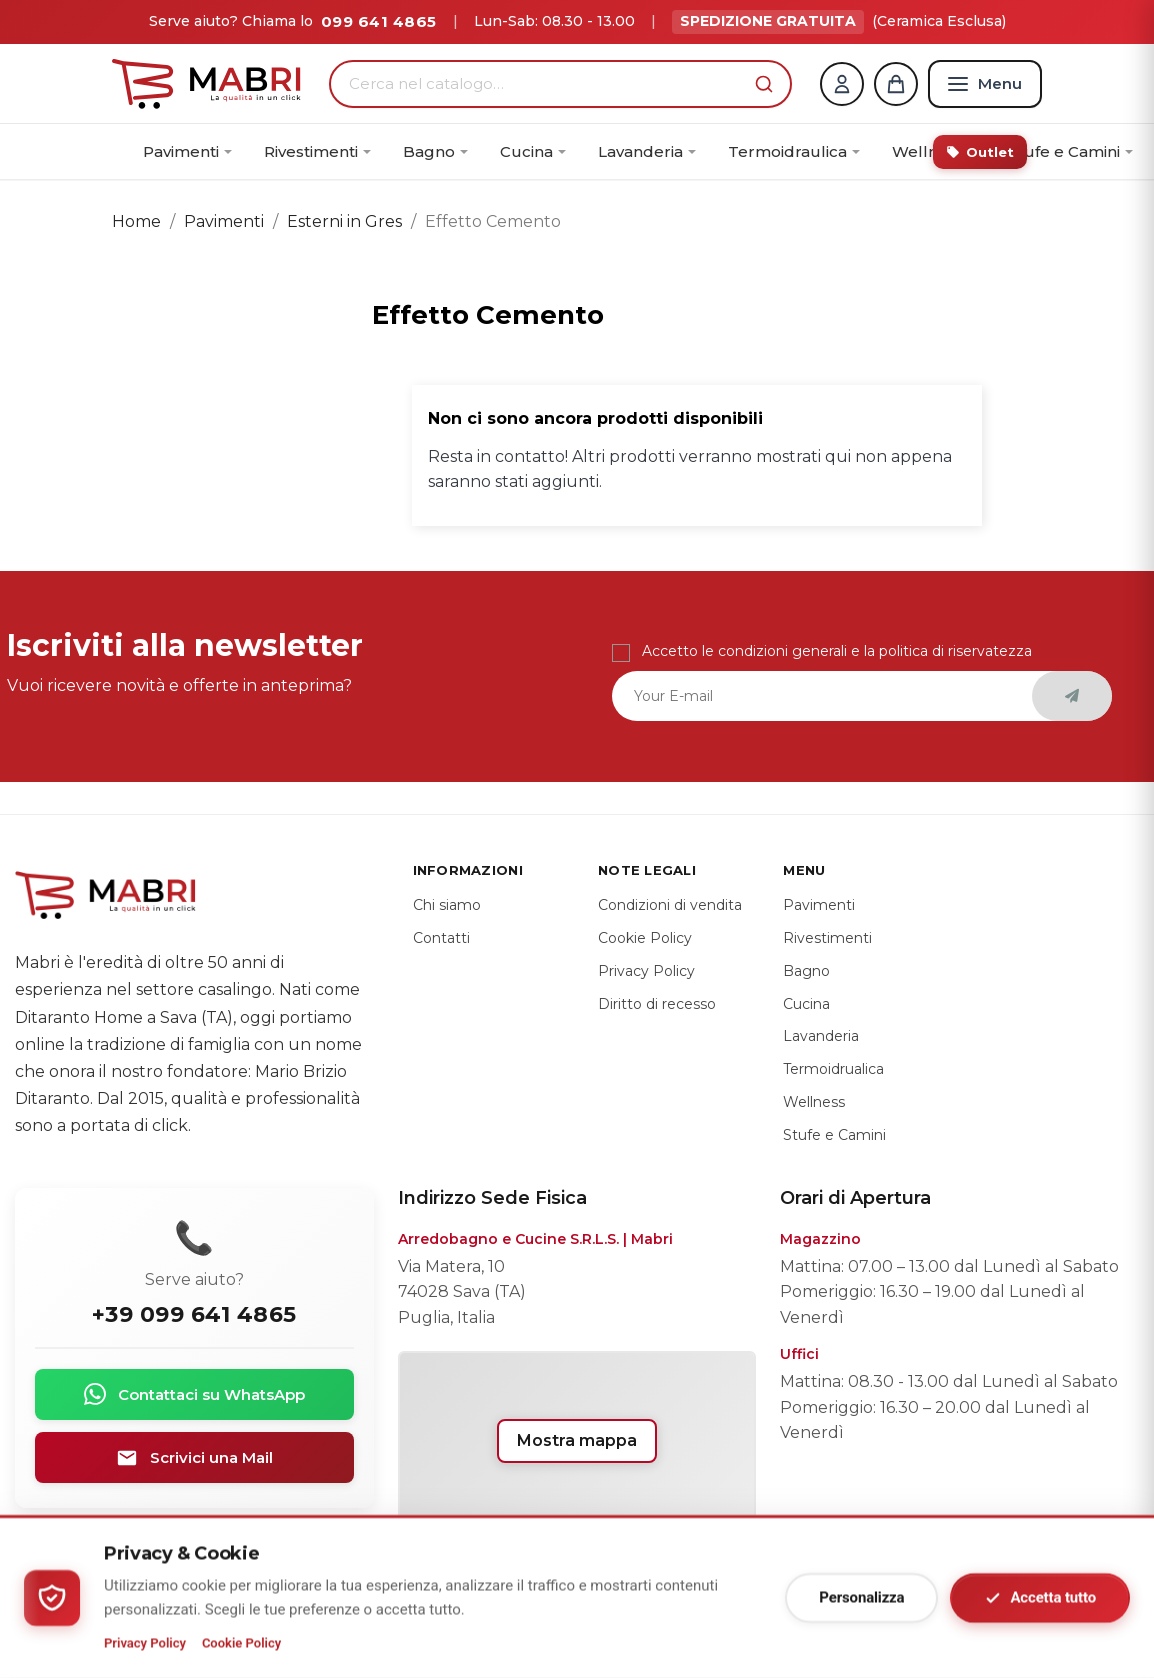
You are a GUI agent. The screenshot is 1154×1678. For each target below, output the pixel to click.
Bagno (806, 971)
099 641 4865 (379, 21)
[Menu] (985, 83)
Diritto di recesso (657, 1004)
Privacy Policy (145, 1643)
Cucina (806, 1004)
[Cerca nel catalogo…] (546, 83)
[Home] (206, 84)
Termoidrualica (833, 1069)
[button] (764, 84)
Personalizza (861, 1598)
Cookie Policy (241, 1643)
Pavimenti (819, 905)
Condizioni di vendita (670, 905)
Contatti (441, 938)
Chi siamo (447, 905)
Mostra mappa (577, 1440)
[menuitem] (187, 152)
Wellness (814, 1102)
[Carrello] (896, 84)
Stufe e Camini (834, 1135)
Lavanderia (821, 1037)
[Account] (842, 84)
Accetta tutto (1040, 1598)
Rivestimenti (827, 938)
